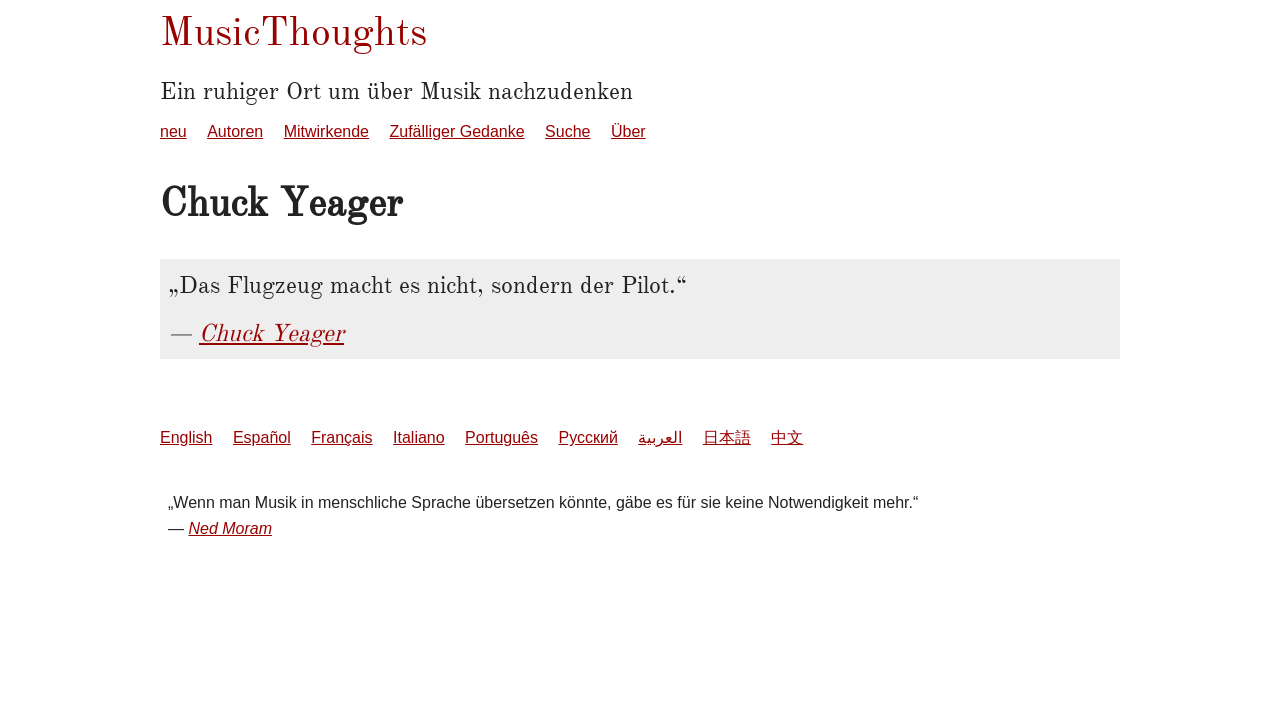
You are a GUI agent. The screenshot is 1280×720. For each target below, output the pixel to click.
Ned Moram (230, 528)
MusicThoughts (293, 31)
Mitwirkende (326, 131)
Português (501, 437)
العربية (660, 437)
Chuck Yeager (271, 333)
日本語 (727, 437)
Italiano (419, 437)
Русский (587, 437)
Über (628, 131)
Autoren (235, 131)
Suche (567, 131)
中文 (787, 437)
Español (262, 437)
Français (341, 437)
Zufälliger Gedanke (456, 131)
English (186, 437)
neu (173, 131)
